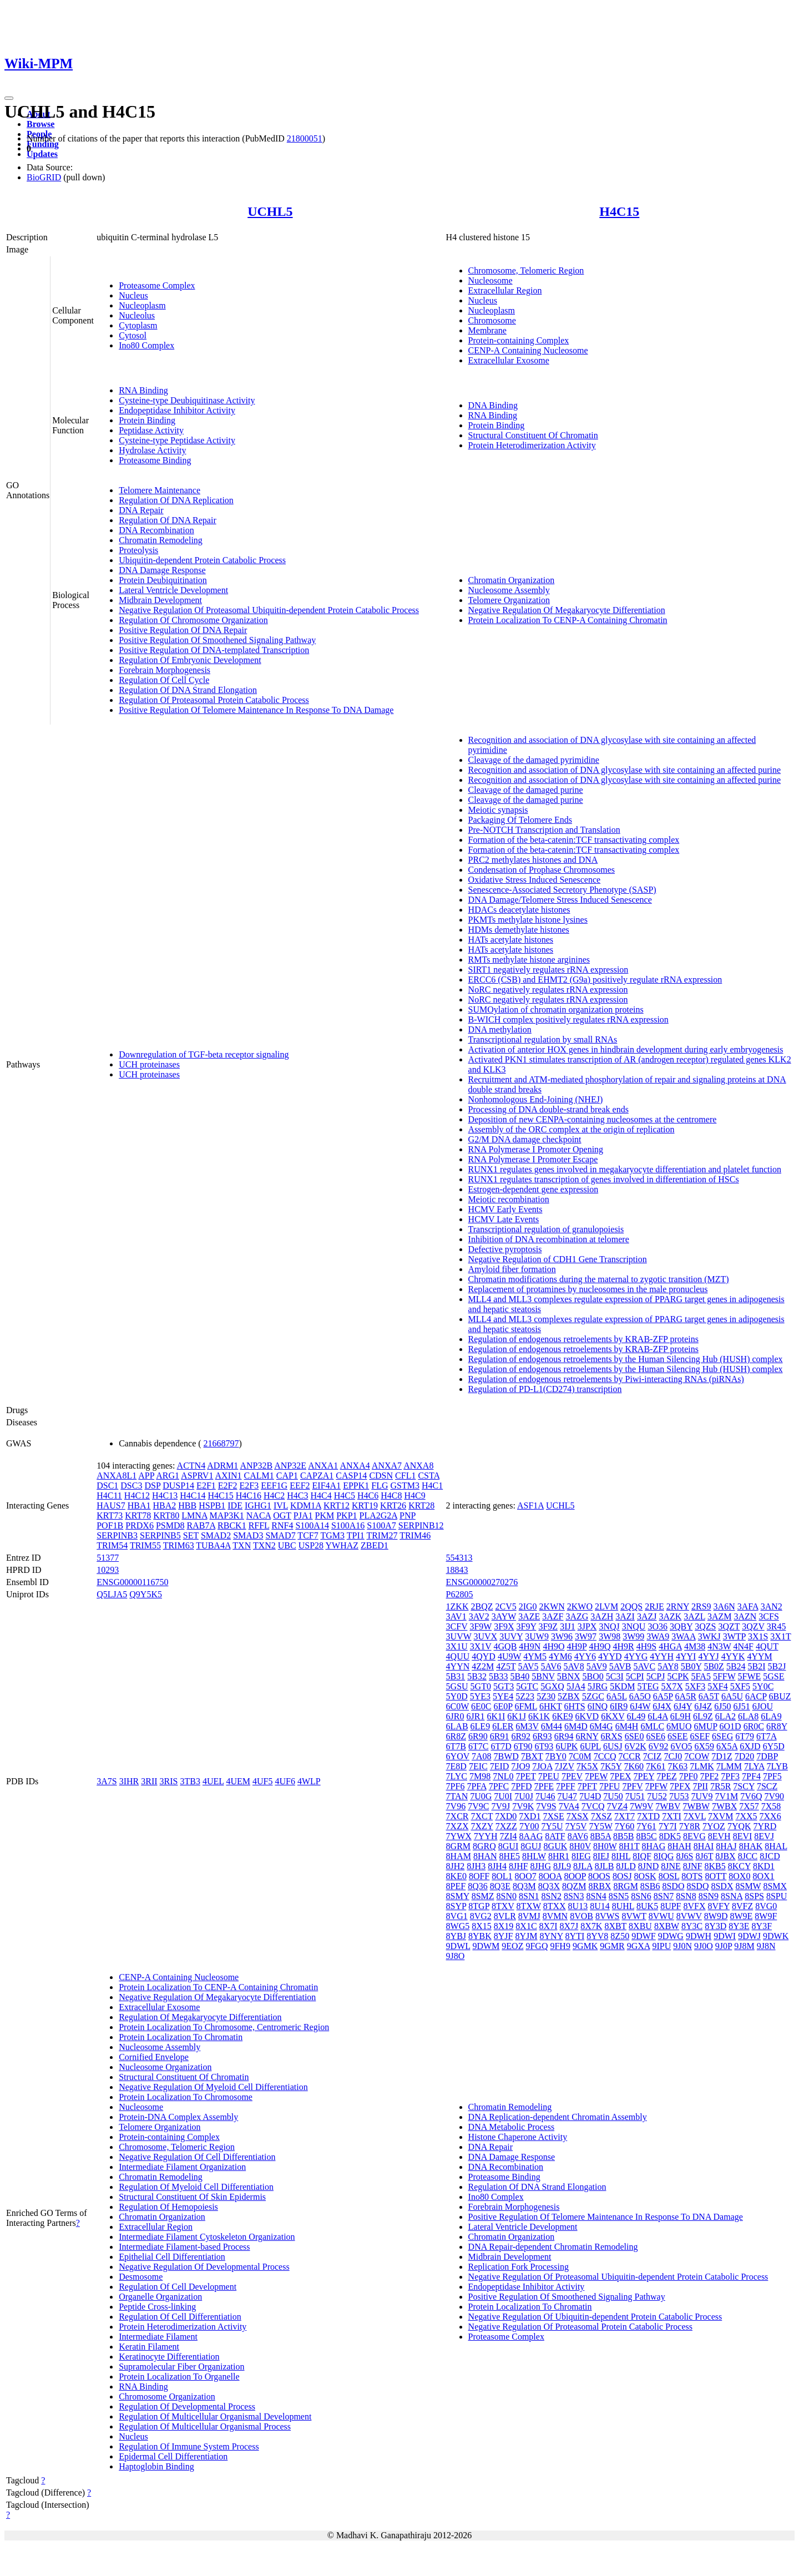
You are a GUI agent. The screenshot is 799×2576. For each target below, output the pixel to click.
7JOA (542, 1766)
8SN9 (709, 1896)
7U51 (635, 1796)
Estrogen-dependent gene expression (533, 1189)
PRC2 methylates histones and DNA (533, 859)
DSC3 (131, 1485)
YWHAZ (341, 1545)
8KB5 (714, 1866)
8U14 (600, 1906)
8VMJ (529, 1916)
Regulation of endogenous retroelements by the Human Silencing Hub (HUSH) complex (625, 1359)
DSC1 (107, 1485)
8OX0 (739, 1876)
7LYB (777, 1766)
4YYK (733, 1656)
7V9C (478, 1806)
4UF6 (285, 1781)
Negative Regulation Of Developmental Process (204, 2266)
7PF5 (772, 1776)
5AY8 (668, 1666)
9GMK (585, 1946)
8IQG (664, 1856)
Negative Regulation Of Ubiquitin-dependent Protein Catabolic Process (595, 2316)
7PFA (476, 1786)
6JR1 (475, 1716)
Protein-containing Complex (518, 340)
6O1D (730, 1726)
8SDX (722, 1886)
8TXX (554, 1906)
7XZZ (506, 1826)
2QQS (631, 1606)
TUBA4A (213, 1545)
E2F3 (249, 1485)
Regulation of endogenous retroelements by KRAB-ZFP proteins (583, 1339)
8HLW (534, 1856)
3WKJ (709, 1636)
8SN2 (551, 1896)
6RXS (612, 1736)
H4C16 (248, 1495)
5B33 (498, 1676)
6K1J (516, 1716)
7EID (499, 1766)
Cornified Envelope (154, 2057)
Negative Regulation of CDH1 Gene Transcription (557, 1259)
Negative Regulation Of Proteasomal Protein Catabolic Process (580, 2326)
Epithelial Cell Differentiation (172, 2256)
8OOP (574, 1876)
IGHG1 (258, 1505)
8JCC (748, 1856)
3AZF (552, 1616)
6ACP (756, 1696)
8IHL (620, 1856)
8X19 (504, 1926)
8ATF (555, 1836)
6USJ (613, 1746)
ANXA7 (387, 1465)
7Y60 (625, 1826)
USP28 (311, 1545)
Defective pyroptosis (505, 1249)
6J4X (662, 1706)
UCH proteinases (149, 1064)
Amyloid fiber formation (512, 1269)
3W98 (609, 1636)
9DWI (725, 1936)
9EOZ (512, 1946)
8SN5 (619, 1896)
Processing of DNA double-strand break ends (548, 1109)
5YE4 (503, 1696)
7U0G (481, 1796)
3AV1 (456, 1616)
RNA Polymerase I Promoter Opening (536, 1149)
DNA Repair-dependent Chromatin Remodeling (553, 2246)
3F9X (504, 1626)
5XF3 (695, 1686)
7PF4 (751, 1776)
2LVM (606, 1606)
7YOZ (713, 1826)
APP (146, 1475)
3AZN (745, 1616)
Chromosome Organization (167, 2396)
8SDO (673, 1886)
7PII (700, 1786)
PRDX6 (139, 1525)
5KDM (622, 1686)
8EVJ (764, 1836)
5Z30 (546, 1696)
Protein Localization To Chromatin (180, 2037)
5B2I (757, 1666)
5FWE (749, 1676)
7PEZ (666, 1776)
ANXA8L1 (116, 1475)
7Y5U (552, 1826)
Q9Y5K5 (145, 1594)
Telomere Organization (509, 600)
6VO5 (681, 1746)
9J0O (703, 1946)
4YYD (610, 1656)
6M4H (627, 1726)
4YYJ (708, 1656)
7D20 (745, 1756)
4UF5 (262, 1781)
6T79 (744, 1736)
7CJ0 (673, 1756)
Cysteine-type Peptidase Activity (177, 440)
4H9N (529, 1646)
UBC (287, 1545)
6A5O (640, 1696)
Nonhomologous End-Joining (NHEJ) (535, 1099)
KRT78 (138, 1515)
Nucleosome (490, 280)
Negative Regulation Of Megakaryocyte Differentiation (566, 610)
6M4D (576, 1726)
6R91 (499, 1736)
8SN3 (574, 1896)
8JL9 (562, 1866)
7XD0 (506, 1816)
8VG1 (457, 1916)
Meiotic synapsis (498, 809)
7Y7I (668, 1826)
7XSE (553, 1816)
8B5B (623, 1836)
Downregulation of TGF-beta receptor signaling (204, 1054)
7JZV (564, 1766)
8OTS (691, 1876)
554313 (459, 1557)
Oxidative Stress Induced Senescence (534, 879)
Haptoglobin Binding (156, 2466)
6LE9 (480, 1726)
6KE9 (562, 1716)
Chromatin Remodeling (161, 540)
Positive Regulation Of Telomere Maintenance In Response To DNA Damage (256, 710)
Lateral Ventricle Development (173, 590)
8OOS (599, 1876)
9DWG (671, 1936)
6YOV (457, 1756)
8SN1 (529, 1896)
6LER (502, 1726)
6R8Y (776, 1726)
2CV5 (505, 1606)
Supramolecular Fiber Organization (181, 2366)
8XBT (615, 1926)
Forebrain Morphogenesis (164, 670)
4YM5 (535, 1656)
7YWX (459, 1836)
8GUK (556, 1846)
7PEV (572, 1776)
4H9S (646, 1646)
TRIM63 (178, 1545)
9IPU (661, 1946)
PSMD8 (170, 1525)
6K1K (539, 1716)
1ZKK (457, 1606)
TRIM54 (112, 1545)
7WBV (667, 1806)
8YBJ (456, 1936)
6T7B (456, 1746)
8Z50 (619, 1936)
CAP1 (287, 1475)
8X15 (482, 1926)
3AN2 (771, 1606)
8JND (648, 1866)
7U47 (568, 1796)
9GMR (612, 1946)
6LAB (457, 1726)
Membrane (487, 330)
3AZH (601, 1616)
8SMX (775, 1886)
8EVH (719, 1836)
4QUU (458, 1656)
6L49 (636, 1716)
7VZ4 (617, 1806)
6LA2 (725, 1716)
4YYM (759, 1656)
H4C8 (391, 1495)
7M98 (479, 1776)
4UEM (238, 1781)
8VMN (555, 1916)
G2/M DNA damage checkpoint (524, 1139)
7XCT (482, 1816)
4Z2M (483, 1666)
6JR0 (455, 1716)
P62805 (459, 1594)
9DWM (485, 1946)
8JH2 (455, 1866)
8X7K (591, 1926)
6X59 (705, 1746)
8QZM (574, 1886)
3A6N (724, 1606)
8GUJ (530, 1846)
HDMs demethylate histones (518, 929)
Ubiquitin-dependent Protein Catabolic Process (202, 560)
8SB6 (650, 1886)
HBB (187, 1505)
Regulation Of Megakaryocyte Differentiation (200, 2017)
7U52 (657, 1796)
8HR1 (558, 1856)
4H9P (577, 1646)
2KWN (552, 1606)
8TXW (529, 1906)
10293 (108, 1570)
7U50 (613, 1796)
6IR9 (619, 1706)
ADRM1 (222, 1465)
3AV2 (479, 1616)
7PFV (632, 1786)
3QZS (705, 1626)
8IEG (581, 1856)
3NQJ (609, 1626)
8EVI (742, 1836)
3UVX (486, 1636)
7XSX (578, 1816)
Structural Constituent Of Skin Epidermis (192, 2197)
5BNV (543, 1676)
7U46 (545, 1796)
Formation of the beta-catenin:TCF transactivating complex (574, 839)
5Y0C (762, 1686)
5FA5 (701, 1676)
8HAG (654, 1846)
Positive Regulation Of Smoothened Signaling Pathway (217, 640)
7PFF (565, 1786)
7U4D (590, 1796)
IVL (281, 1505)
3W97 (585, 1636)
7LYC (456, 1776)
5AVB (620, 1666)
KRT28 (421, 1505)
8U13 (578, 1906)
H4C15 (619, 211)
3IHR (129, 1781)
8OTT (716, 1876)
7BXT (532, 1756)
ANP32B (256, 1465)
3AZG (576, 1616)
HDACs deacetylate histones (519, 909)
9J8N (766, 1946)
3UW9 (537, 1636)
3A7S (107, 1781)
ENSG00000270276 (482, 1582)
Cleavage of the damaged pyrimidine (533, 760)
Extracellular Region (505, 290)
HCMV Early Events (505, 1209)
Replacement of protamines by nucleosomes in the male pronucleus (588, 1289)
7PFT (587, 1786)
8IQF (642, 1856)
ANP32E (290, 1465)
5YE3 (480, 1696)
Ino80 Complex (146, 345)
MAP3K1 (227, 1515)
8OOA (550, 1876)
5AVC (644, 1666)
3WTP (734, 1636)
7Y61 (646, 1826)
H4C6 (367, 1495)
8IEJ (601, 1856)
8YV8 (597, 1936)
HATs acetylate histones (511, 939)
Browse (40, 124)
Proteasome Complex (157, 285)
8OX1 (763, 1876)
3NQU (634, 1626)
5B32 (477, 1676)
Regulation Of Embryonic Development (190, 660)
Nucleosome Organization (165, 2067)
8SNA (731, 1896)
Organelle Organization (160, 2296)
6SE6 (655, 1736)
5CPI (635, 1676)
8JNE (671, 1866)
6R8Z (456, 1736)
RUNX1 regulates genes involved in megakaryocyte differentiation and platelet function (624, 1169)
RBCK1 (232, 1525)
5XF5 (740, 1686)
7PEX (620, 1776)
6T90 (523, 1746)
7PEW (596, 1776)
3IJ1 (567, 1626)
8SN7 (664, 1896)
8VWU (661, 1916)
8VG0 (766, 1906)
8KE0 (456, 1876)
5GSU (457, 1686)
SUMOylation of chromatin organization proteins (556, 1009)
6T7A (766, 1736)
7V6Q (751, 1796)
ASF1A (530, 1505)
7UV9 (701, 1796)
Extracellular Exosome (508, 360)
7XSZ (601, 1816)
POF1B (110, 1525)
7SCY (744, 1786)
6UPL (590, 1746)
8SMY (457, 1896)
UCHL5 (269, 211)
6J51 (741, 1706)
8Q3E (500, 1886)
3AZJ (647, 1616)
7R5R (720, 1786)
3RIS (169, 1781)
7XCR (457, 1816)
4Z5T (505, 1666)
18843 (457, 1570)
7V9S (546, 1806)
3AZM (719, 1616)
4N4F (744, 1646)
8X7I (548, 1926)
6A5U (732, 1696)
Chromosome (492, 320)
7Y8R (689, 1826)
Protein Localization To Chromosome (185, 2097)
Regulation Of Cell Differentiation (180, 2316)
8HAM (458, 1856)
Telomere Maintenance (159, 490)
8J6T (705, 1856)
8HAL (776, 1846)
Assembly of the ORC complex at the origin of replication (571, 1129)
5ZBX (569, 1696)
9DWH (698, 1936)
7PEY (644, 1776)
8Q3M (524, 1886)
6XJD (750, 1746)
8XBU (640, 1926)
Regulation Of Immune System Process (189, 2446)
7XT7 (624, 1816)
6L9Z (703, 1716)
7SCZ (767, 1786)
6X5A (726, 1746)
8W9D (716, 1916)
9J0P (723, 1946)
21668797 (221, 1443)
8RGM (625, 1886)
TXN (241, 1545)
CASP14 (351, 1475)
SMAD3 (248, 1535)
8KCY (739, 1866)
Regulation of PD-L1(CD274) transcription (545, 1389)
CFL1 (405, 1475)
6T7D (500, 1746)
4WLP (309, 1781)
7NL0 (503, 1776)
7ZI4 (508, 1836)
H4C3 (297, 1495)
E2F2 (227, 1485)
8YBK (480, 1936)
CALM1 (259, 1475)
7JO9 (520, 1766)
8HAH (679, 1846)
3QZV (753, 1626)
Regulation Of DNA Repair (167, 520)
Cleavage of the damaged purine (525, 789)
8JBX (725, 1856)
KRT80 (166, 1515)
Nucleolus (137, 315)
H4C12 (137, 1495)
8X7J (568, 1926)
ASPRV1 (197, 1475)
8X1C (526, 1926)
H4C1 (432, 1485)
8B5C (646, 1836)
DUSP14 (178, 1485)
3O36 (657, 1626)
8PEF (456, 1886)
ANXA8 (418, 1465)
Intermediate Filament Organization (182, 2167)
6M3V (527, 1726)
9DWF (643, 1936)
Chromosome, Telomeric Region (526, 270)
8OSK (645, 1876)
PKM (325, 1515)
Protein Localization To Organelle (179, 2376)
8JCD (770, 1856)
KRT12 (336, 1505)
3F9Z (548, 1626)
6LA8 (748, 1716)
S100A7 (381, 1525)
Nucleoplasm (142, 305)
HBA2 (164, 1505)
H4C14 (192, 1495)
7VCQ (593, 1806)
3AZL (694, 1616)
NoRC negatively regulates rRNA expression (548, 989)
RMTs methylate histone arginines (529, 959)
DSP (152, 1485)
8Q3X (549, 1886)
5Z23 (524, 1696)
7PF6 (455, 1786)
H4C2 (274, 1495)
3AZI (625, 1616)
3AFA (747, 1606)
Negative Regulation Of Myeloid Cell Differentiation (213, 2087)
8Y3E (739, 1926)
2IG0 (528, 1606)
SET (191, 1535)
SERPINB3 (117, 1535)
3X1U (457, 1646)
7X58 (771, 1806)
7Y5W (600, 1826)
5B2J (777, 1666)
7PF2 (709, 1776)
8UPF (670, 1906)
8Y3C (691, 1926)
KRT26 (393, 1505)
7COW (696, 1756)
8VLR (505, 1916)
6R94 (564, 1736)
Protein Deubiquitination (163, 580)
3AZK (670, 1616)
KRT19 (365, 1505)
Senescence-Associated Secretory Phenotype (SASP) (562, 889)
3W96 (562, 1636)
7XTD (648, 1816)
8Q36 (478, 1886)
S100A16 (348, 1525)
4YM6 (560, 1656)
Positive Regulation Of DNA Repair (183, 630)
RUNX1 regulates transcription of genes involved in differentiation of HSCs (603, 1179)
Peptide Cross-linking (157, 2306)
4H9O (553, 1646)
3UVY (511, 1636)
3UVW (459, 1636)
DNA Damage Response (162, 570)
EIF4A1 (326, 1485)
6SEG (722, 1736)
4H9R (623, 1646)
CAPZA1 (316, 1475)
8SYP (456, 1906)
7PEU (548, 1776)
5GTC (527, 1686)
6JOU (762, 1706)
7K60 (634, 1766)
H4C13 (165, 1495)
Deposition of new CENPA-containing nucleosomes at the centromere (592, 1119)
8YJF (503, 1936)
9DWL (458, 1946)
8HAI (704, 1846)
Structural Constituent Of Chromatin (533, 435)
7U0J (523, 1796)
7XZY (482, 1826)
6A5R (685, 1696)
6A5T (709, 1696)
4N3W (719, 1646)
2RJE (654, 1606)
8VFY (719, 1906)
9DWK (775, 1936)
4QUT (767, 1646)
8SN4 (596, 1896)
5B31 (456, 1676)
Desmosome (141, 2276)
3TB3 (190, 1781)
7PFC (499, 1786)
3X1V (481, 1646)
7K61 (656, 1766)
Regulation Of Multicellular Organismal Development (215, 2416)
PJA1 (303, 1515)
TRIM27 (381, 1535)
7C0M (580, 1756)
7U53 (679, 1796)
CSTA (428, 1475)
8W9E (741, 1916)
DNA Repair (141, 510)
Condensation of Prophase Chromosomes (541, 869)
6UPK (566, 1746)
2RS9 (701, 1606)
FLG (379, 1485)
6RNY (586, 1736)
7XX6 (770, 1816)
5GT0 (481, 1686)
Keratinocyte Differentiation (169, 2356)
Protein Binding (147, 420)
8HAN (485, 1856)
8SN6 (641, 1896)
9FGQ (536, 1946)
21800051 (304, 138)
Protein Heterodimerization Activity (532, 445)
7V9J (500, 1806)
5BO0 (593, 1676)
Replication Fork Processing (518, 2266)
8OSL (669, 1876)
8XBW (666, 1926)
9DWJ (749, 1936)
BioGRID (44, 177)
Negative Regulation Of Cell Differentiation (197, 2157)
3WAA (683, 1636)
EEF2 (300, 1485)
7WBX (724, 1806)
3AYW (504, 1616)
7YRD (765, 1826)
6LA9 (771, 1716)
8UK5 (647, 1906)
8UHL (623, 1906)
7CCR (630, 1756)
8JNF (692, 1866)
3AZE (529, 1616)
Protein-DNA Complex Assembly (178, 2117)
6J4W (640, 1706)
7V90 (774, 1796)
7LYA (754, 1766)
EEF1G (274, 1485)
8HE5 (509, 1856)
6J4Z (703, 1706)
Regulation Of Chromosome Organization (193, 620)
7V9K (523, 1806)
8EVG (694, 1836)
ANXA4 (355, 1465)
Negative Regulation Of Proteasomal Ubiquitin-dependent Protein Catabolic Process (269, 610)
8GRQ (484, 1846)
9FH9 (560, 1946)
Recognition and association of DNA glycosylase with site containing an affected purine (624, 770)
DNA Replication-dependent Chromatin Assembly (557, 2117)
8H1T (629, 1846)
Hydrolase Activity (152, 450)
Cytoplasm (138, 325)
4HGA (670, 1646)
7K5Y (611, 1766)
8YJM (526, 1936)
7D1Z (721, 1756)
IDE (234, 1505)
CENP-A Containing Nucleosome (528, 350)
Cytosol (132, 335)
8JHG (540, 1866)
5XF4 (717, 1686)
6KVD (587, 1716)
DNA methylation (500, 1029)
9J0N (682, 1946)
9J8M (744, 1946)
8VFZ (742, 1906)
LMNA (194, 1515)
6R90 (478, 1736)
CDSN (381, 1475)
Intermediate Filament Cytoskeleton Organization (207, 2236)
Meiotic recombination (508, 1199)
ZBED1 (374, 1545)
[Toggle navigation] (8, 98)
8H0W (604, 1846)
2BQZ (482, 1606)
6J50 (722, 1706)
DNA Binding (493, 405)
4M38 (694, 1646)
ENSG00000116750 (132, 1582)
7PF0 (688, 1776)
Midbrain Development (160, 600)
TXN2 (264, 1545)
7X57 (749, 1806)
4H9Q (599, 1646)
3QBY (681, 1626)
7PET (526, 1776)
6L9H (680, 1716)
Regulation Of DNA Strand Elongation (188, 690)
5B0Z (714, 1666)
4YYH (662, 1656)
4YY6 (585, 1656)
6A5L (616, 1696)
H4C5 (344, 1495)
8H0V (580, 1846)
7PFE (544, 1786)
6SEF (700, 1736)
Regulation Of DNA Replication (176, 500)
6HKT (550, 1706)
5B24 (736, 1666)
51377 (108, 1557)
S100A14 (311, 1525)
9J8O (455, 1956)
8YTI (575, 1936)
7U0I (503, 1796)
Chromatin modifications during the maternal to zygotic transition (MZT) (598, 1279)
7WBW (696, 1806)
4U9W (509, 1656)
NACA (258, 1515)
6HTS (574, 1706)
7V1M (727, 1796)
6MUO (678, 1726)
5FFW (724, 1676)
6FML (526, 1706)
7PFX (680, 1786)
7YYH (486, 1836)
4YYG (636, 1656)
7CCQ (605, 1756)
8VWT (634, 1916)
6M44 (551, 1726)
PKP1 (346, 1515)
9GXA (638, 1946)
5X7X (672, 1686)
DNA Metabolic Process (511, 2127)
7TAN (457, 1796)
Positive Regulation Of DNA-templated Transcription (214, 650)
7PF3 (730, 1776)
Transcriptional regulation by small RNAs (543, 1039)
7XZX (457, 1826)
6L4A (657, 1716)
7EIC (478, 1766)
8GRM (458, 1846)
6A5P (663, 1696)
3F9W (480, 1626)
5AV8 (574, 1666)
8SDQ (697, 1886)
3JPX (587, 1626)
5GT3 (503, 1686)
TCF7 (307, 1535)
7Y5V (576, 1826)
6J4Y (683, 1706)
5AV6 (551, 1666)
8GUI (508, 1846)
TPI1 (356, 1535)
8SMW (748, 1886)
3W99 (633, 1636)
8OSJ (622, 1876)
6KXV (612, 1716)
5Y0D (457, 1696)
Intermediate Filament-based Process (184, 2246)
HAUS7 (111, 1505)
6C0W (457, 1706)
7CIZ (652, 1756)
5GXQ (552, 1686)
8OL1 (502, 1876)
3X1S (758, 1636)
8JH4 (497, 1866)
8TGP (478, 1906)
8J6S (684, 1856)
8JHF (518, 1866)
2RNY (677, 1606)
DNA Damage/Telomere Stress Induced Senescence (560, 899)
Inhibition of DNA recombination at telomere (548, 1239)
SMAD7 (280, 1535)
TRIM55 (145, 1545)
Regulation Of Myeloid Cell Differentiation (196, 2187)
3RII (149, 1781)
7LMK (702, 1766)
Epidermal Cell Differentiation (173, 2456)
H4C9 (414, 1495)
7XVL (695, 1816)
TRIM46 (415, 1535)
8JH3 (476, 1866)
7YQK (739, 1826)
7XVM (720, 1816)
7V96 (456, 1806)
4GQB (505, 1646)
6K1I (496, 1716)
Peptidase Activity (151, 430)
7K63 (678, 1766)
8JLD (626, 1866)
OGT (282, 1515)
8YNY (551, 1936)
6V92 (659, 1746)
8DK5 (670, 1836)
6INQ (598, 1706)
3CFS (768, 1616)
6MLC (652, 1726)
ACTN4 (191, 1465)
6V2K (635, 1746)
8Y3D (715, 1926)
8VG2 (481, 1916)
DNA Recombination (156, 530)
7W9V (641, 1806)
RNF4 (282, 1525)
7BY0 (556, 1756)
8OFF (479, 1876)
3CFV (457, 1626)
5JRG (598, 1686)
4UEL (213, 1781)
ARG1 (167, 1475)
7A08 (482, 1756)
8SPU (776, 1896)
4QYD (483, 1656)
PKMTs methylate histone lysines (528, 919)
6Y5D (774, 1746)
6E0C (481, 1706)
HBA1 (139, 1505)
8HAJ (726, 1846)
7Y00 (529, 1826)
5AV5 (528, 1666)
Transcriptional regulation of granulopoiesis (546, 1229)
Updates (42, 154)
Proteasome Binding (155, 460)
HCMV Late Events (503, 1219)
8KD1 (764, 1866)
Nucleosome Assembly (509, 590)
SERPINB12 (421, 1525)
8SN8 (686, 1896)
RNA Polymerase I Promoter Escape (533, 1159)
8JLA (583, 1866)
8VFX (695, 1906)
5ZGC (593, 1696)
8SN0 (507, 1896)
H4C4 (320, 1495)
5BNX (568, 1676)
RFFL (259, 1525)
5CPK (678, 1676)
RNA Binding (143, 390)
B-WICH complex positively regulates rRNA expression (568, 1019)
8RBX (600, 1886)
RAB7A (200, 1525)
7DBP (767, 1756)
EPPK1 (356, 1485)
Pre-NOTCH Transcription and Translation (544, 829)
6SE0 (634, 1736)
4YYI (686, 1656)
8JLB (604, 1866)
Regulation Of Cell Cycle (164, 680)
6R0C (754, 1726)
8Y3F (762, 1926)
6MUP (705, 1726)
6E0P (503, 1706)
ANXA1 (323, 1465)
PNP (408, 1515)
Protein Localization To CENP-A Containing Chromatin (567, 620)
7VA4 (569, 1806)
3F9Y (527, 1626)
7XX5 (746, 1816)
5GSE (773, 1676)
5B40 (520, 1676)
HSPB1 (212, 1505)
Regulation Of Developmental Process (187, 2406)
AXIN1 (228, 1475)
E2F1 (206, 1485)
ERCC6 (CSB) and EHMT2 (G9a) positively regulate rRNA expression (595, 979)
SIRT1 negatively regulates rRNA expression (548, 969)
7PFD (521, 1786)
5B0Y (691, 1666)
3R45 (776, 1626)
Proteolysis (138, 550)
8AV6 (578, 1836)
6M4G (601, 1726)
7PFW (656, 1786)
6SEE (677, 1736)
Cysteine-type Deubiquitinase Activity (187, 400)
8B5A (600, 1836)
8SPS (754, 1896)
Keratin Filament (149, 2346)
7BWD (506, 1756)
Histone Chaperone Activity (518, 2137)
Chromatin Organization (511, 580)
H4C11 (109, 1495)
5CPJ (655, 1676)
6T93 (544, 1746)
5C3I (615, 1676)
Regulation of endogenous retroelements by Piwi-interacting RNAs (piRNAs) (606, 1379)
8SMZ (483, 1896)
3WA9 (657, 1636)
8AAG (531, 1836)
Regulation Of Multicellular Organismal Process (205, 2426)
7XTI (671, 1816)
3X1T (780, 1636)
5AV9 (596, 1666)
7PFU (609, 1786)
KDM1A (305, 1505)
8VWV (689, 1916)
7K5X (587, 1766)
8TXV (503, 1906)
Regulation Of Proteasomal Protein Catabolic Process (214, 700)
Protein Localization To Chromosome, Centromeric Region (224, 2027)
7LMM (729, 1766)
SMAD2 (216, 1535)
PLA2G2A (378, 1515)
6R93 (542, 1736)
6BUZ (780, 1696)
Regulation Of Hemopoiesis (168, 2206)
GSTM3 (405, 1485)
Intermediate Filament (158, 2336)
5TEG (648, 1686)
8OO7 (526, 1876)
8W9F (766, 1916)
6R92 (520, 1736)
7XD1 (529, 1816)
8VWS (607, 1916)
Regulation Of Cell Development (177, 2286)
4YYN (458, 1666)
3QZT (729, 1626)
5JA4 (576, 1686)
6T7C (478, 1746)
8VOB (581, 1916)
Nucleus (133, 295)
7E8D (456, 1766)
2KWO (580, 1606)
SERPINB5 (160, 1535)
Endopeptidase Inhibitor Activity (177, 410)
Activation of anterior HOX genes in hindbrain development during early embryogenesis (625, 1049)
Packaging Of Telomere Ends (520, 819)
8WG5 (458, 1926)
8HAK (751, 1846)
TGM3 (332, 1535)
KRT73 (110, 1515)
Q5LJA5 (112, 1594)
